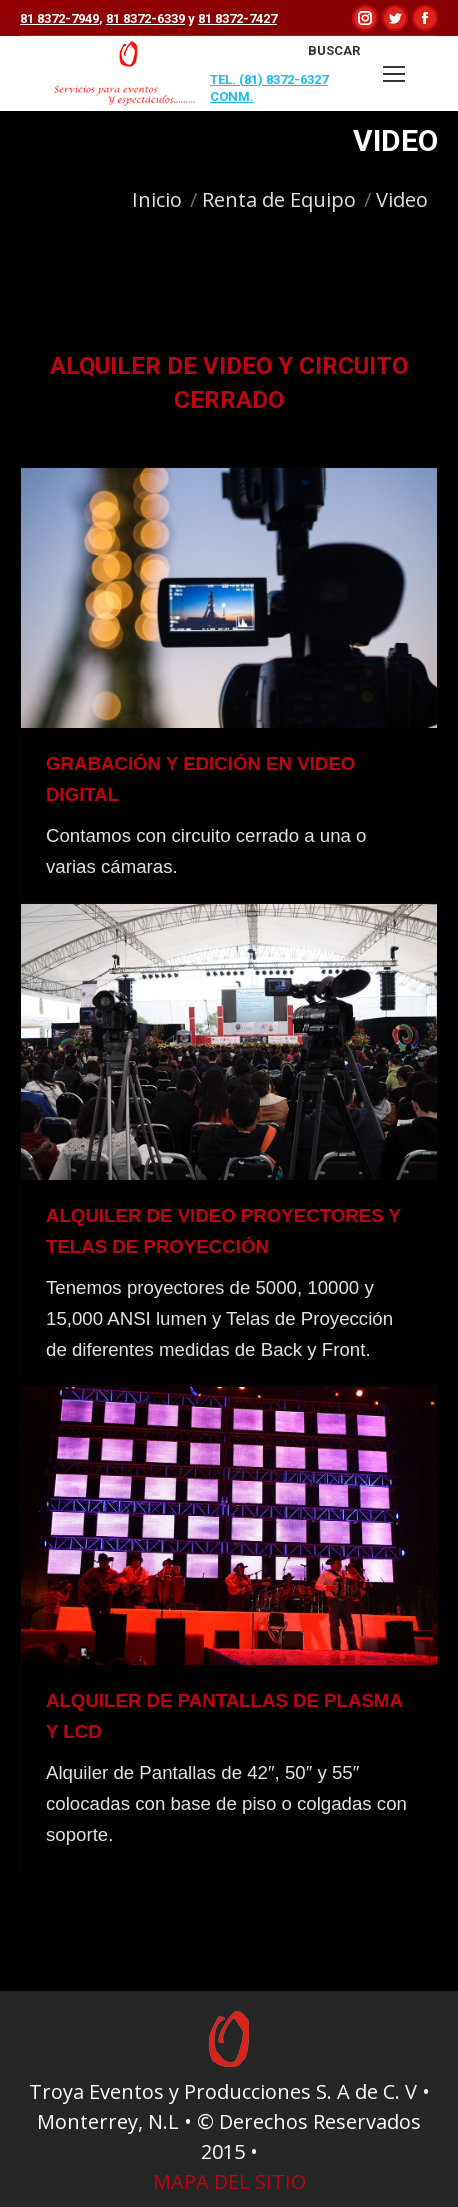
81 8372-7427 (237, 18)
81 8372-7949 (59, 18)
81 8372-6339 (145, 18)
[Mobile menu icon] (394, 74)
